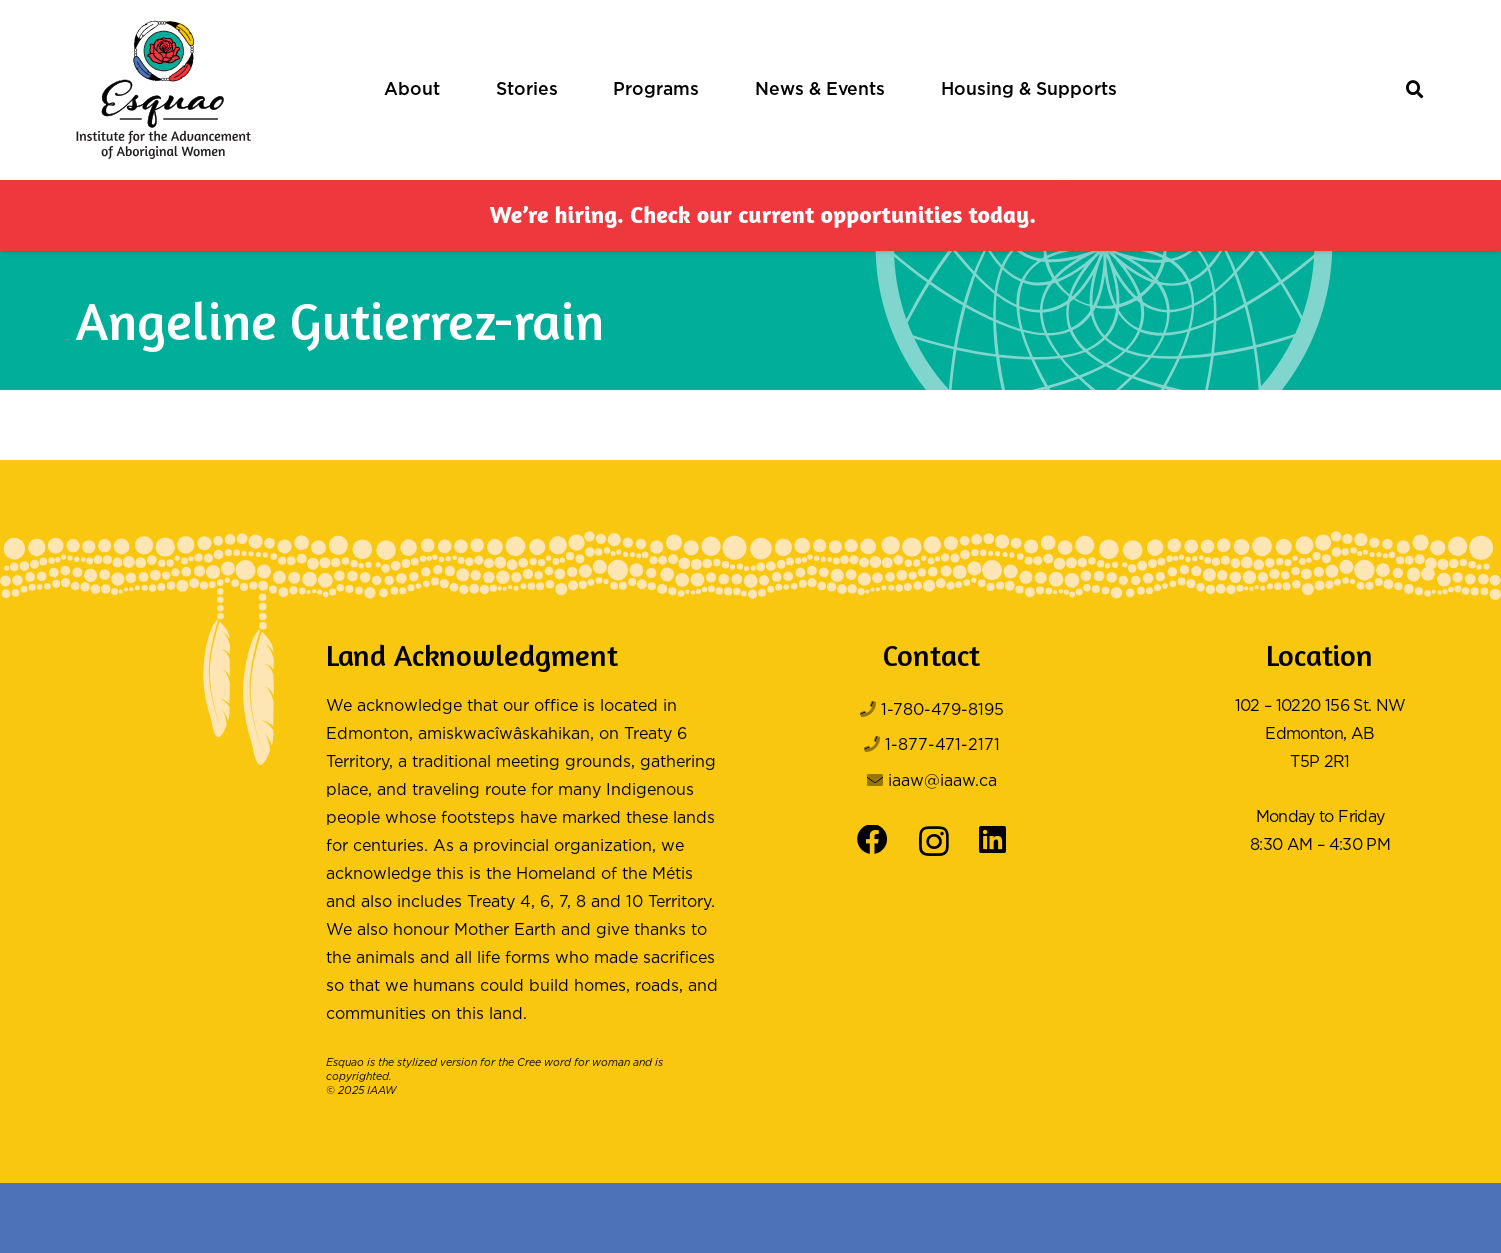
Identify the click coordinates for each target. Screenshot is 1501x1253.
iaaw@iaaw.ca (942, 781)
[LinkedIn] (992, 840)
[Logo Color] (163, 90)
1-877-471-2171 (942, 745)
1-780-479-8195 (942, 710)
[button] (1415, 90)
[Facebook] (872, 840)
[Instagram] (934, 842)
